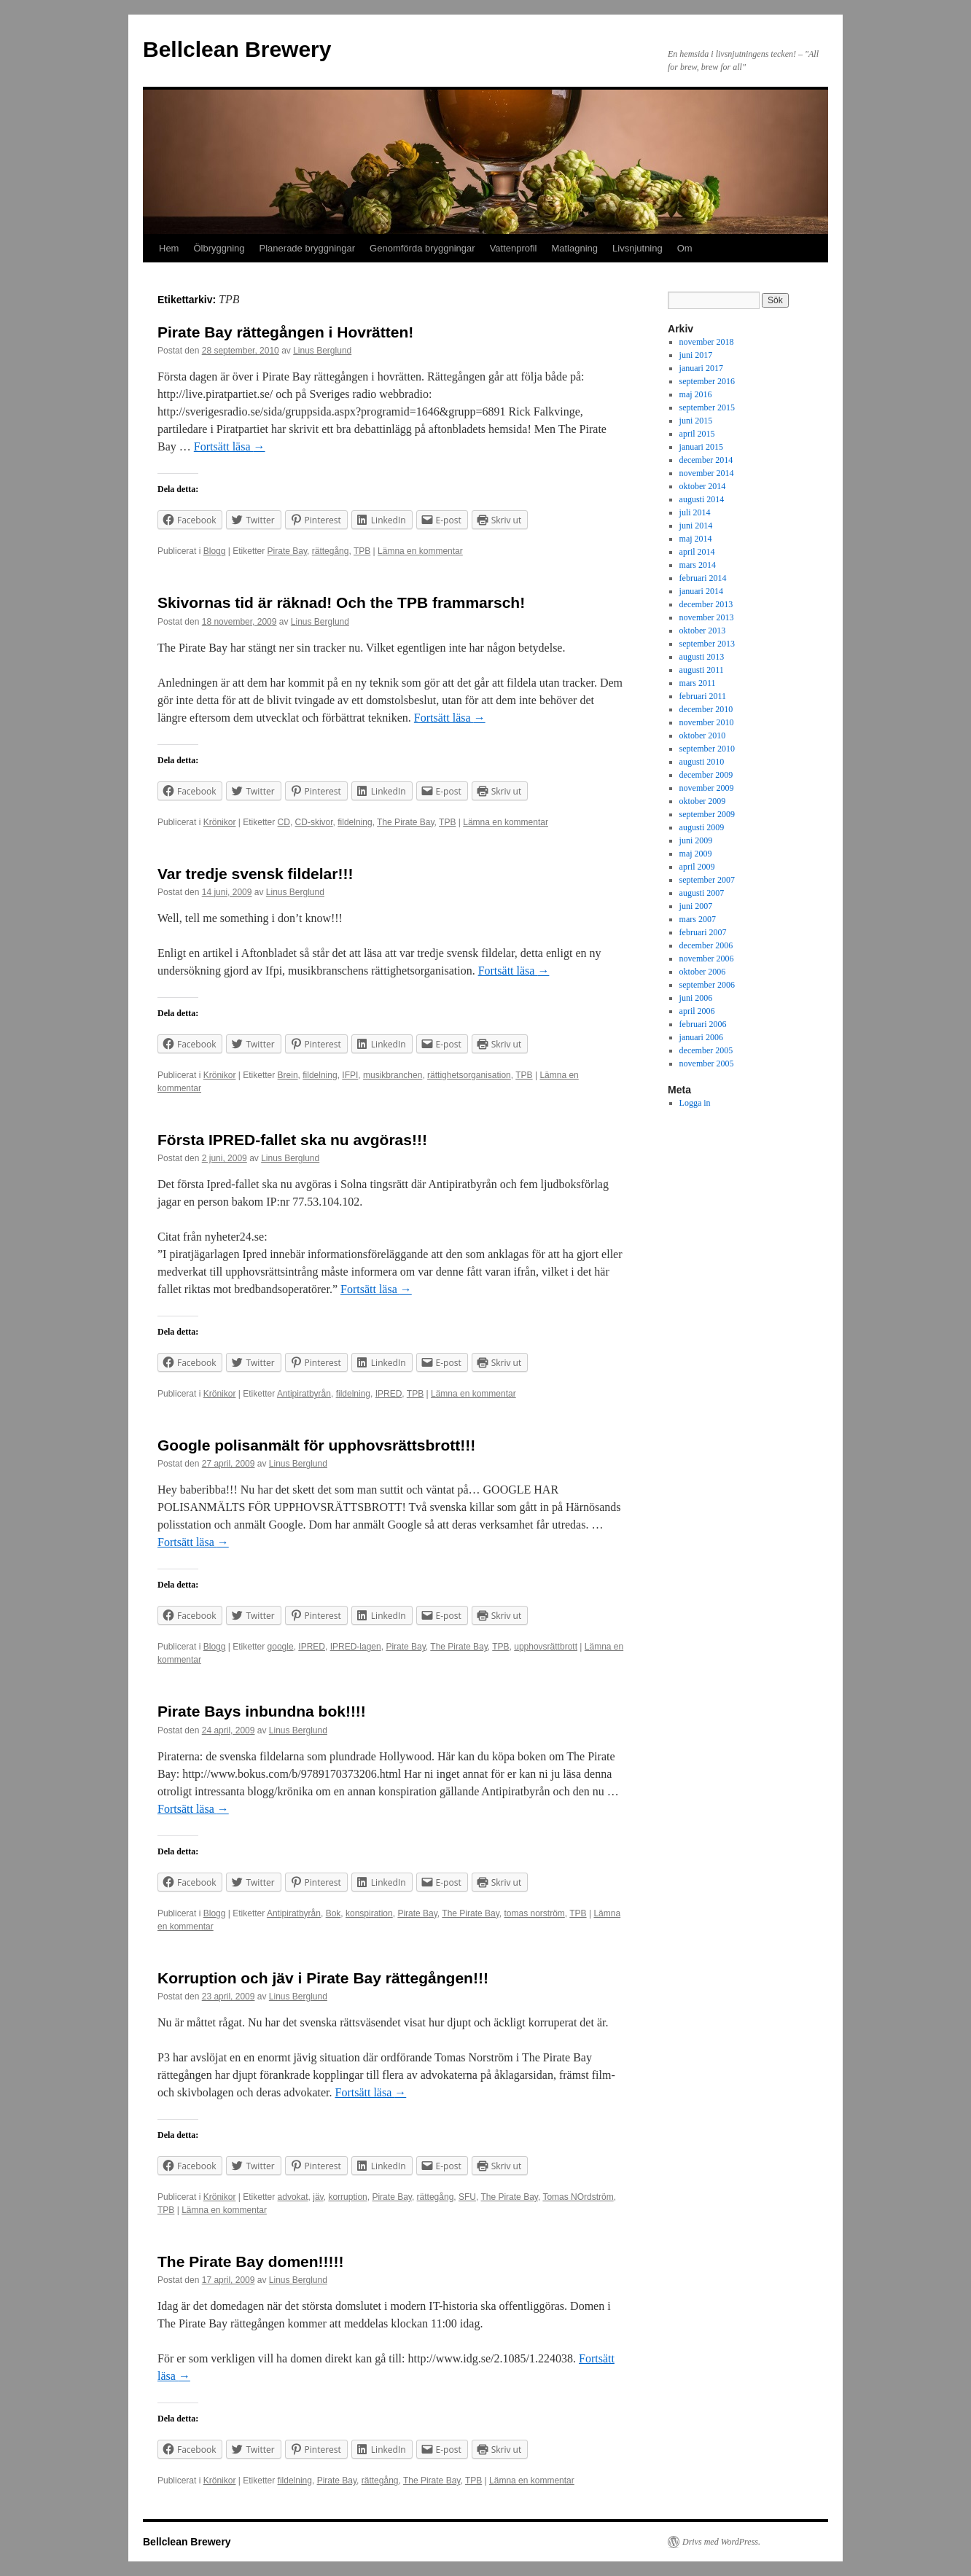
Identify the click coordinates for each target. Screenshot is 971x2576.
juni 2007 (696, 906)
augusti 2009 (702, 827)
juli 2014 (695, 512)
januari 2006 (701, 1037)
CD (284, 822)
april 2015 (697, 434)
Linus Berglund (322, 351)
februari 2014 (703, 578)
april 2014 (697, 552)
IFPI (350, 1075)
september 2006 (707, 985)
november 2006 (706, 958)
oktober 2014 (702, 486)
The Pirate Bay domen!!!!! (250, 2261)
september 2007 (707, 880)
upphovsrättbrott (545, 1647)
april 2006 (697, 1011)
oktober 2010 (702, 735)
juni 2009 (696, 840)
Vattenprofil (513, 248)
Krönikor (219, 822)
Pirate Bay (287, 551)
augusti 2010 (702, 762)
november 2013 (706, 617)
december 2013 (706, 604)
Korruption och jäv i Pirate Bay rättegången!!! (322, 1978)
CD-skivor (314, 822)
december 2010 (706, 709)
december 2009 (706, 775)
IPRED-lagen (355, 1647)
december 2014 (706, 460)
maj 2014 (695, 539)
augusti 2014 (702, 499)
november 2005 (706, 1063)
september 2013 (707, 644)
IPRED (388, 1394)
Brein (288, 1075)
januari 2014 (701, 591)
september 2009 (707, 814)
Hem (169, 248)
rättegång (330, 551)
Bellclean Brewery (237, 49)
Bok (333, 1913)
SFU (467, 2197)
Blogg (214, 551)
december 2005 (706, 1050)
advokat (293, 2197)
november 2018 (706, 342)
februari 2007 (703, 932)
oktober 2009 (702, 801)
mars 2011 (697, 683)
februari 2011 (703, 696)
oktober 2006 (702, 972)
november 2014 (706, 473)
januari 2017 (701, 368)
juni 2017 (696, 355)
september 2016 (707, 381)
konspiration (369, 1913)
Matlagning (574, 248)
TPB (362, 551)
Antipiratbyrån (304, 1394)
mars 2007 (697, 919)
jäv (318, 2197)
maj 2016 (695, 394)
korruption (347, 2197)
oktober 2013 (702, 630)
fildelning (355, 822)
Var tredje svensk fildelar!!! (255, 873)
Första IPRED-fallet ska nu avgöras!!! (292, 1139)
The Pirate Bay (405, 822)
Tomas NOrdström (577, 2197)
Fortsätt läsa (229, 446)
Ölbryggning (218, 248)
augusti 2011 (701, 670)
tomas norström (534, 1913)
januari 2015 (701, 447)
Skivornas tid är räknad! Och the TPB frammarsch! (341, 602)
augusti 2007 (702, 893)
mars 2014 (697, 565)
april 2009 (697, 867)
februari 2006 (703, 1024)
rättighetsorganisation (469, 1075)
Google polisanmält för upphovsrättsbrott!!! (316, 1445)
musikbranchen (392, 1075)
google (281, 1647)
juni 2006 (696, 998)
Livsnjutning (637, 248)
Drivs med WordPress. (721, 2542)
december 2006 (706, 945)
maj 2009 (695, 853)
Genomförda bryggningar (422, 248)
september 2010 (707, 748)
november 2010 (706, 722)
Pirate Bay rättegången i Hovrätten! (285, 332)
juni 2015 (696, 420)
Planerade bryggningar (308, 248)
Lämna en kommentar (420, 551)
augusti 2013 (702, 657)
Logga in (695, 1103)
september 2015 (707, 407)
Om (685, 248)
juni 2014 (696, 525)
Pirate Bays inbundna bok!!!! (261, 1711)
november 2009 (706, 788)
